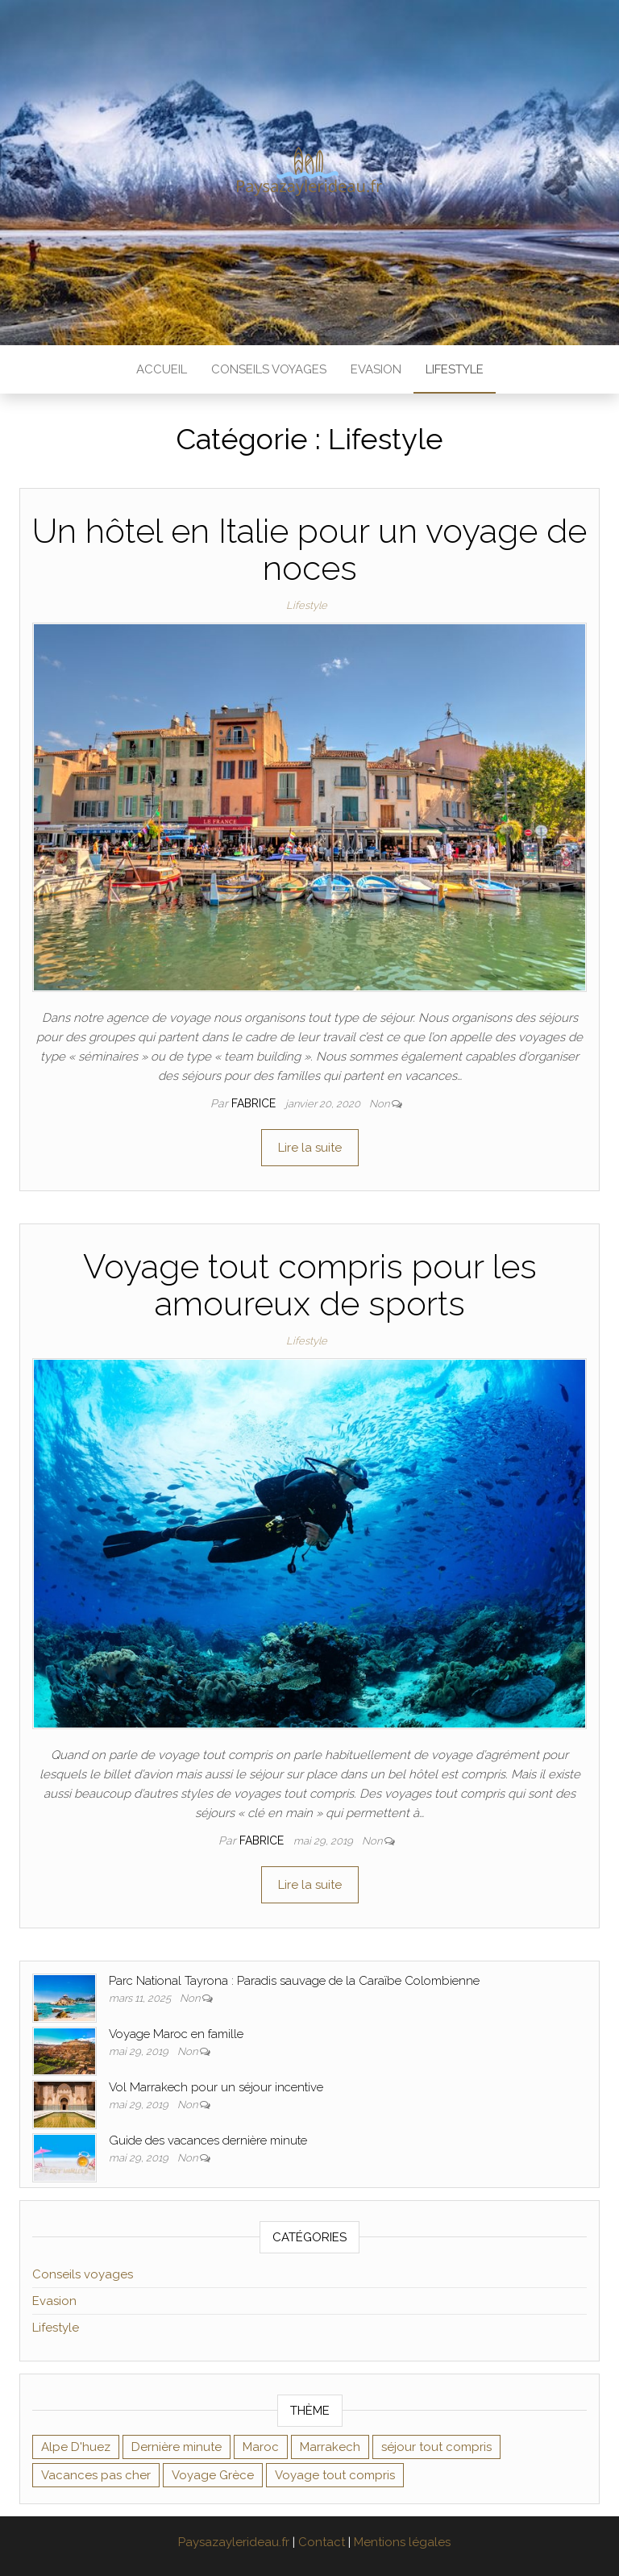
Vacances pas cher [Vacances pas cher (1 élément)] (96, 2475)
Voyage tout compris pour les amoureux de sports (310, 1285)
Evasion (376, 369)
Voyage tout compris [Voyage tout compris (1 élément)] (335, 2475)
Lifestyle (455, 369)
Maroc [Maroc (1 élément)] (261, 2447)
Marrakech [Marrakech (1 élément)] (330, 2447)
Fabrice (255, 1103)
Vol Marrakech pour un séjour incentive (216, 2087)
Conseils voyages (268, 369)
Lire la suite (310, 1147)
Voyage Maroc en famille (176, 2034)
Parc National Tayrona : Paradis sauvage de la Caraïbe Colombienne (294, 1981)
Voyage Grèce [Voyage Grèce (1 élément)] (213, 2475)
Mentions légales (402, 2542)
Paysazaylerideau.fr (233, 2542)
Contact (321, 2542)
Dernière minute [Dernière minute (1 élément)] (176, 2447)
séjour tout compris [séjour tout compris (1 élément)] (436, 2447)
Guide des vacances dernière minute (208, 2140)
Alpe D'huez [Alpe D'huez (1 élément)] (75, 2447)
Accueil (161, 369)
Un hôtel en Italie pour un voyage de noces (309, 549)
